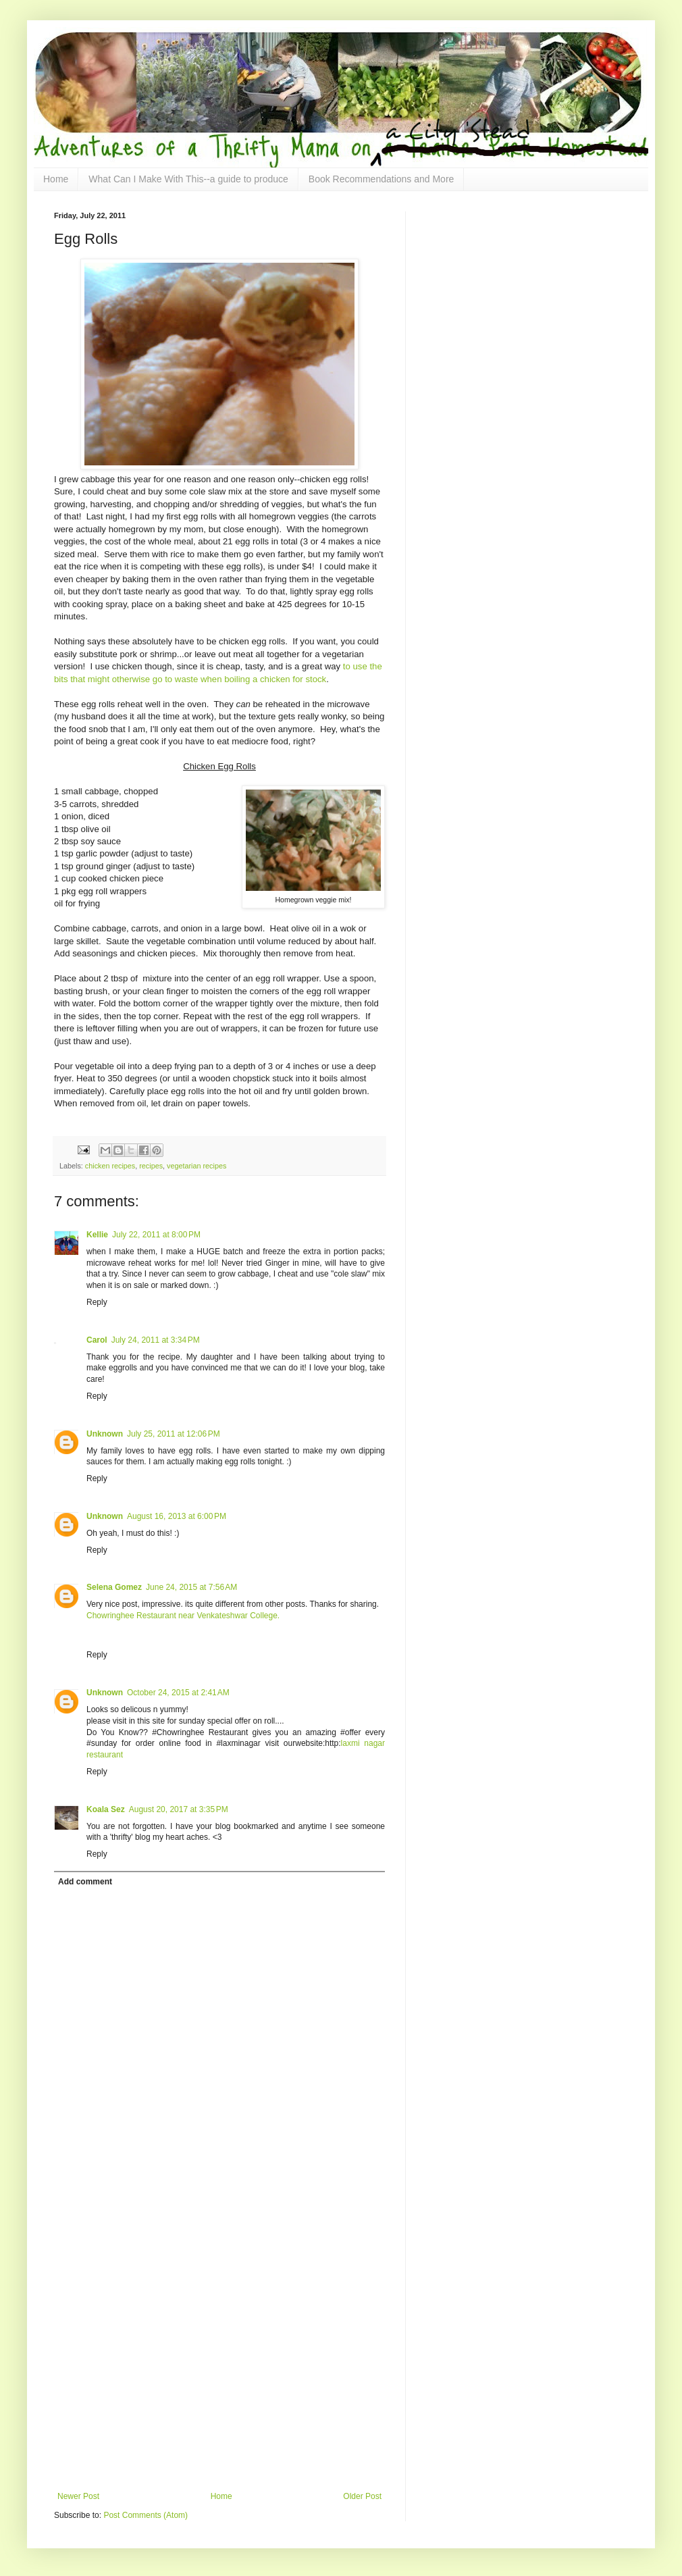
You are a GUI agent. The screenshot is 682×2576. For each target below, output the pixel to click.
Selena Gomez (114, 1587)
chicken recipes (110, 1166)
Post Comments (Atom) (145, 2515)
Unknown (104, 1434)
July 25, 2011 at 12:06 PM (173, 1434)
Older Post (362, 2496)
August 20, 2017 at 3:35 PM (178, 1809)
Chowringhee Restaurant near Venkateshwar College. (183, 1615)
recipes (151, 1166)
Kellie (97, 1234)
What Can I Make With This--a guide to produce (188, 179)
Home (55, 179)
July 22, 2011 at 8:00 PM (156, 1234)
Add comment (85, 1881)
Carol (96, 1340)
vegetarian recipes (196, 1166)
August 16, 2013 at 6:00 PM (176, 1516)
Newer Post (78, 2496)
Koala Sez (105, 1809)
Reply (96, 1302)
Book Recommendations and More (381, 179)
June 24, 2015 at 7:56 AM (191, 1587)
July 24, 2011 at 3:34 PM (155, 1340)
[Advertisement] (137, 2337)
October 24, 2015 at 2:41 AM (178, 1692)
